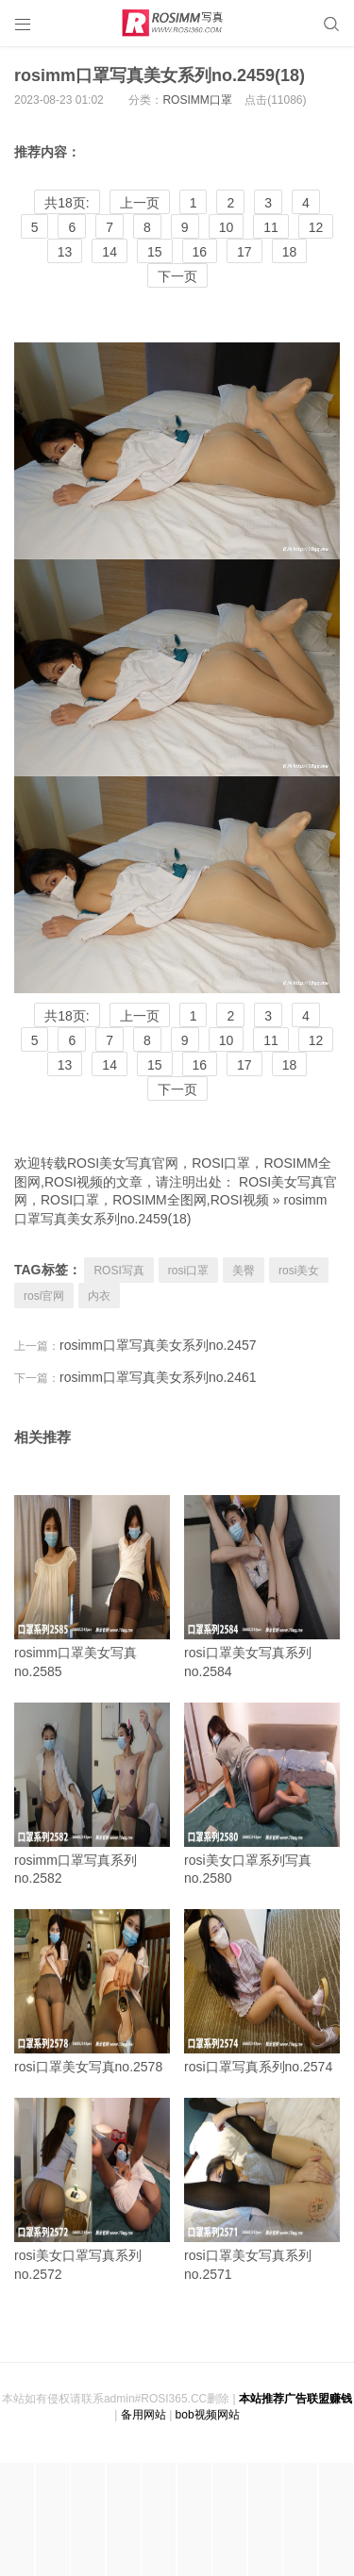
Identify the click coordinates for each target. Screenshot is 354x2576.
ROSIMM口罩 (196, 100)
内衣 (99, 1296)
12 (316, 227)
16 (200, 251)
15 (154, 251)
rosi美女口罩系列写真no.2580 (262, 1794)
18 (289, 251)
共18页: (66, 202)
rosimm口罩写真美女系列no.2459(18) (159, 75)
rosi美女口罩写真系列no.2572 (92, 2190)
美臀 (243, 1270)
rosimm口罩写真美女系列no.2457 (158, 1345)
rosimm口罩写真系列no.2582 (92, 1794)
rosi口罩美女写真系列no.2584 (262, 1587)
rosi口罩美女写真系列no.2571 (262, 2190)
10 (226, 227)
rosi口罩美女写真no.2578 (92, 1991)
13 (65, 251)
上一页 (140, 202)
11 (270, 227)
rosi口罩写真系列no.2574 (262, 1991)
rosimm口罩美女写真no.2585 (92, 1587)
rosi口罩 (188, 1270)
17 (244, 251)
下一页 (177, 276)
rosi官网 (44, 1296)
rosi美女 (298, 1270)
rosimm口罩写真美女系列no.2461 (158, 1377)
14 (109, 251)
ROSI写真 (118, 1270)
